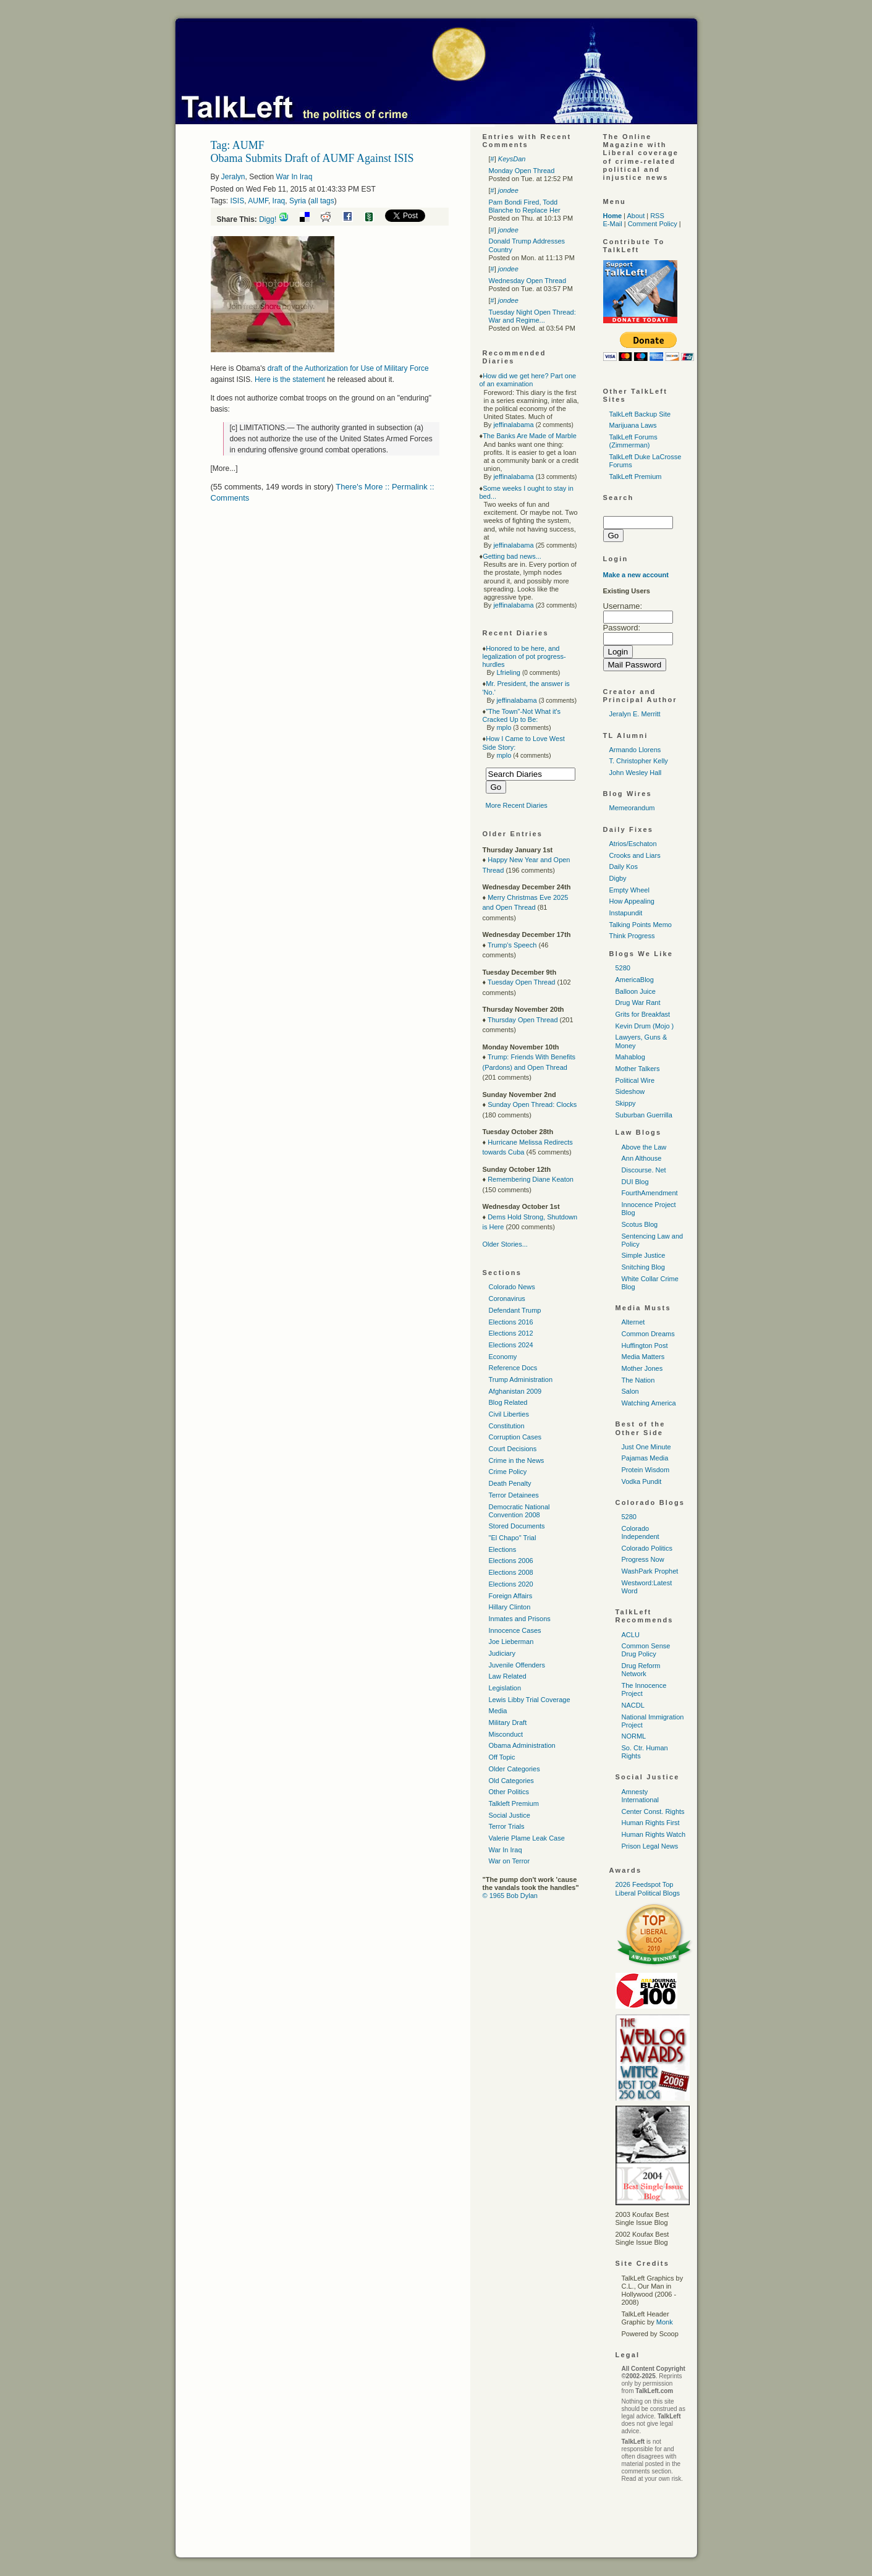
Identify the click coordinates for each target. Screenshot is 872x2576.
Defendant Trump (515, 1310)
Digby (618, 878)
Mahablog (630, 1057)
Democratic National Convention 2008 (519, 1511)
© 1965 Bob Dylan (510, 1895)
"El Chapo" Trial (512, 1537)
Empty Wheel (629, 890)
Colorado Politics (647, 1548)
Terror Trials (507, 1826)
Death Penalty (510, 1483)
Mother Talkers (638, 1068)
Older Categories (514, 1769)
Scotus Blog (640, 1224)
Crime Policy (508, 1471)
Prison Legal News (650, 1846)
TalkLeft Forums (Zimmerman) (633, 441)
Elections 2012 (511, 1333)
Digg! (267, 219)
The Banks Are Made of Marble (530, 435)
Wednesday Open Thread (528, 280)
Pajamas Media (645, 1458)
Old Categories (511, 1780)
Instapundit (626, 913)
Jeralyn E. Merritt (635, 714)
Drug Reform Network (641, 1669)
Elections (503, 1549)
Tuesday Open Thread (521, 982)
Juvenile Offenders (517, 1665)
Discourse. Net (644, 1170)
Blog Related (508, 1402)
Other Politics (509, 1791)
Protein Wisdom (646, 1469)
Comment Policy (652, 223)
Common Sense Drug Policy (646, 1650)
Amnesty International (640, 1795)
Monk (664, 2322)
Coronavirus (507, 1298)
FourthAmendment (650, 1193)
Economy (503, 1356)
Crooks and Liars (635, 855)
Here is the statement (290, 379)
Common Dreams (648, 1333)
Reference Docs (513, 1367)
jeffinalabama (513, 424)
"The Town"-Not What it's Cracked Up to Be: (522, 715)
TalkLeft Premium (635, 476)
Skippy (626, 1103)
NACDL (633, 1705)
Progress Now (643, 1559)
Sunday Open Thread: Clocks (532, 1104)
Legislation (505, 1688)
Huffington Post (645, 1345)
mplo (503, 727)
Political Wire (635, 1080)
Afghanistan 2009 (515, 1391)
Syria (297, 201)
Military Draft (508, 1722)
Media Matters (643, 1356)
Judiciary (502, 1653)
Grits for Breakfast (643, 1014)
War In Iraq (294, 176)
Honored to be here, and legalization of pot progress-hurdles (524, 656)
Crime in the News (516, 1460)
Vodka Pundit (642, 1481)
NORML (634, 1736)
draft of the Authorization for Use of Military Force (348, 368)
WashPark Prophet (650, 1571)
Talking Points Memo (640, 924)
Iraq (279, 201)
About (636, 215)
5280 (623, 968)
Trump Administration (521, 1379)
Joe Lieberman (511, 1641)
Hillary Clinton (510, 1607)
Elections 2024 (511, 1345)
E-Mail (612, 223)
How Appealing (631, 901)
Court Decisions (513, 1448)
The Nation (638, 1380)
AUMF (258, 201)
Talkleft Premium (514, 1803)
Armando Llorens (635, 749)
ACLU (631, 1634)
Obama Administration (522, 1745)
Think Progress (632, 935)
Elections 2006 (511, 1560)
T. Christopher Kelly (638, 761)
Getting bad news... (512, 556)
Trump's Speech (512, 945)
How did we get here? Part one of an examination (528, 380)
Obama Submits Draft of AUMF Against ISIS (312, 158)
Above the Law (644, 1147)
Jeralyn (233, 176)
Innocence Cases (515, 1630)
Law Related (508, 1676)
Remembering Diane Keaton (531, 1179)
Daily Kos (623, 866)
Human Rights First (651, 1822)
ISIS (238, 201)
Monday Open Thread (522, 170)
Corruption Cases (515, 1437)
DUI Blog (635, 1181)
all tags (322, 201)
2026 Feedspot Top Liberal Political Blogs (648, 1888)
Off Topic (502, 1757)
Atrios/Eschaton (633, 843)
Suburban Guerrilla (644, 1115)
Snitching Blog (643, 1267)
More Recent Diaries (517, 805)
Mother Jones (642, 1368)
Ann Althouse (642, 1158)
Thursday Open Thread (523, 1019)
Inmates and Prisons (520, 1618)
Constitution (507, 1426)
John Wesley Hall (635, 772)
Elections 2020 (511, 1584)
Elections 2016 (511, 1322)
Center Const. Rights (653, 1811)
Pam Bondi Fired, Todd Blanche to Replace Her (525, 206)
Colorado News (512, 1286)
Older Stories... (505, 1244)
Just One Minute (646, 1447)
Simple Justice (644, 1255)
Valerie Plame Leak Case (527, 1838)
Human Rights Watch (654, 1834)
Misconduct (506, 1734)
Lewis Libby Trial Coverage (529, 1699)
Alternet (633, 1322)
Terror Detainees (514, 1495)
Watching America (649, 1403)
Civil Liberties (509, 1414)
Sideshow (630, 1091)
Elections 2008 (511, 1572)
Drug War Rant (638, 1002)
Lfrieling (508, 672)
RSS (657, 215)
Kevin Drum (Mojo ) (645, 1026)
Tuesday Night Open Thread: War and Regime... (532, 316)
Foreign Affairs (511, 1595)
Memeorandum (632, 807)
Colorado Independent (640, 1532)
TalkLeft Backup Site (640, 414)
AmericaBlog (635, 979)
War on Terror (509, 1861)
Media (498, 1710)
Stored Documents (517, 1526)
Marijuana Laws (633, 425)
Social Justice (509, 1815)
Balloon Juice (636, 991)
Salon (630, 1391)
